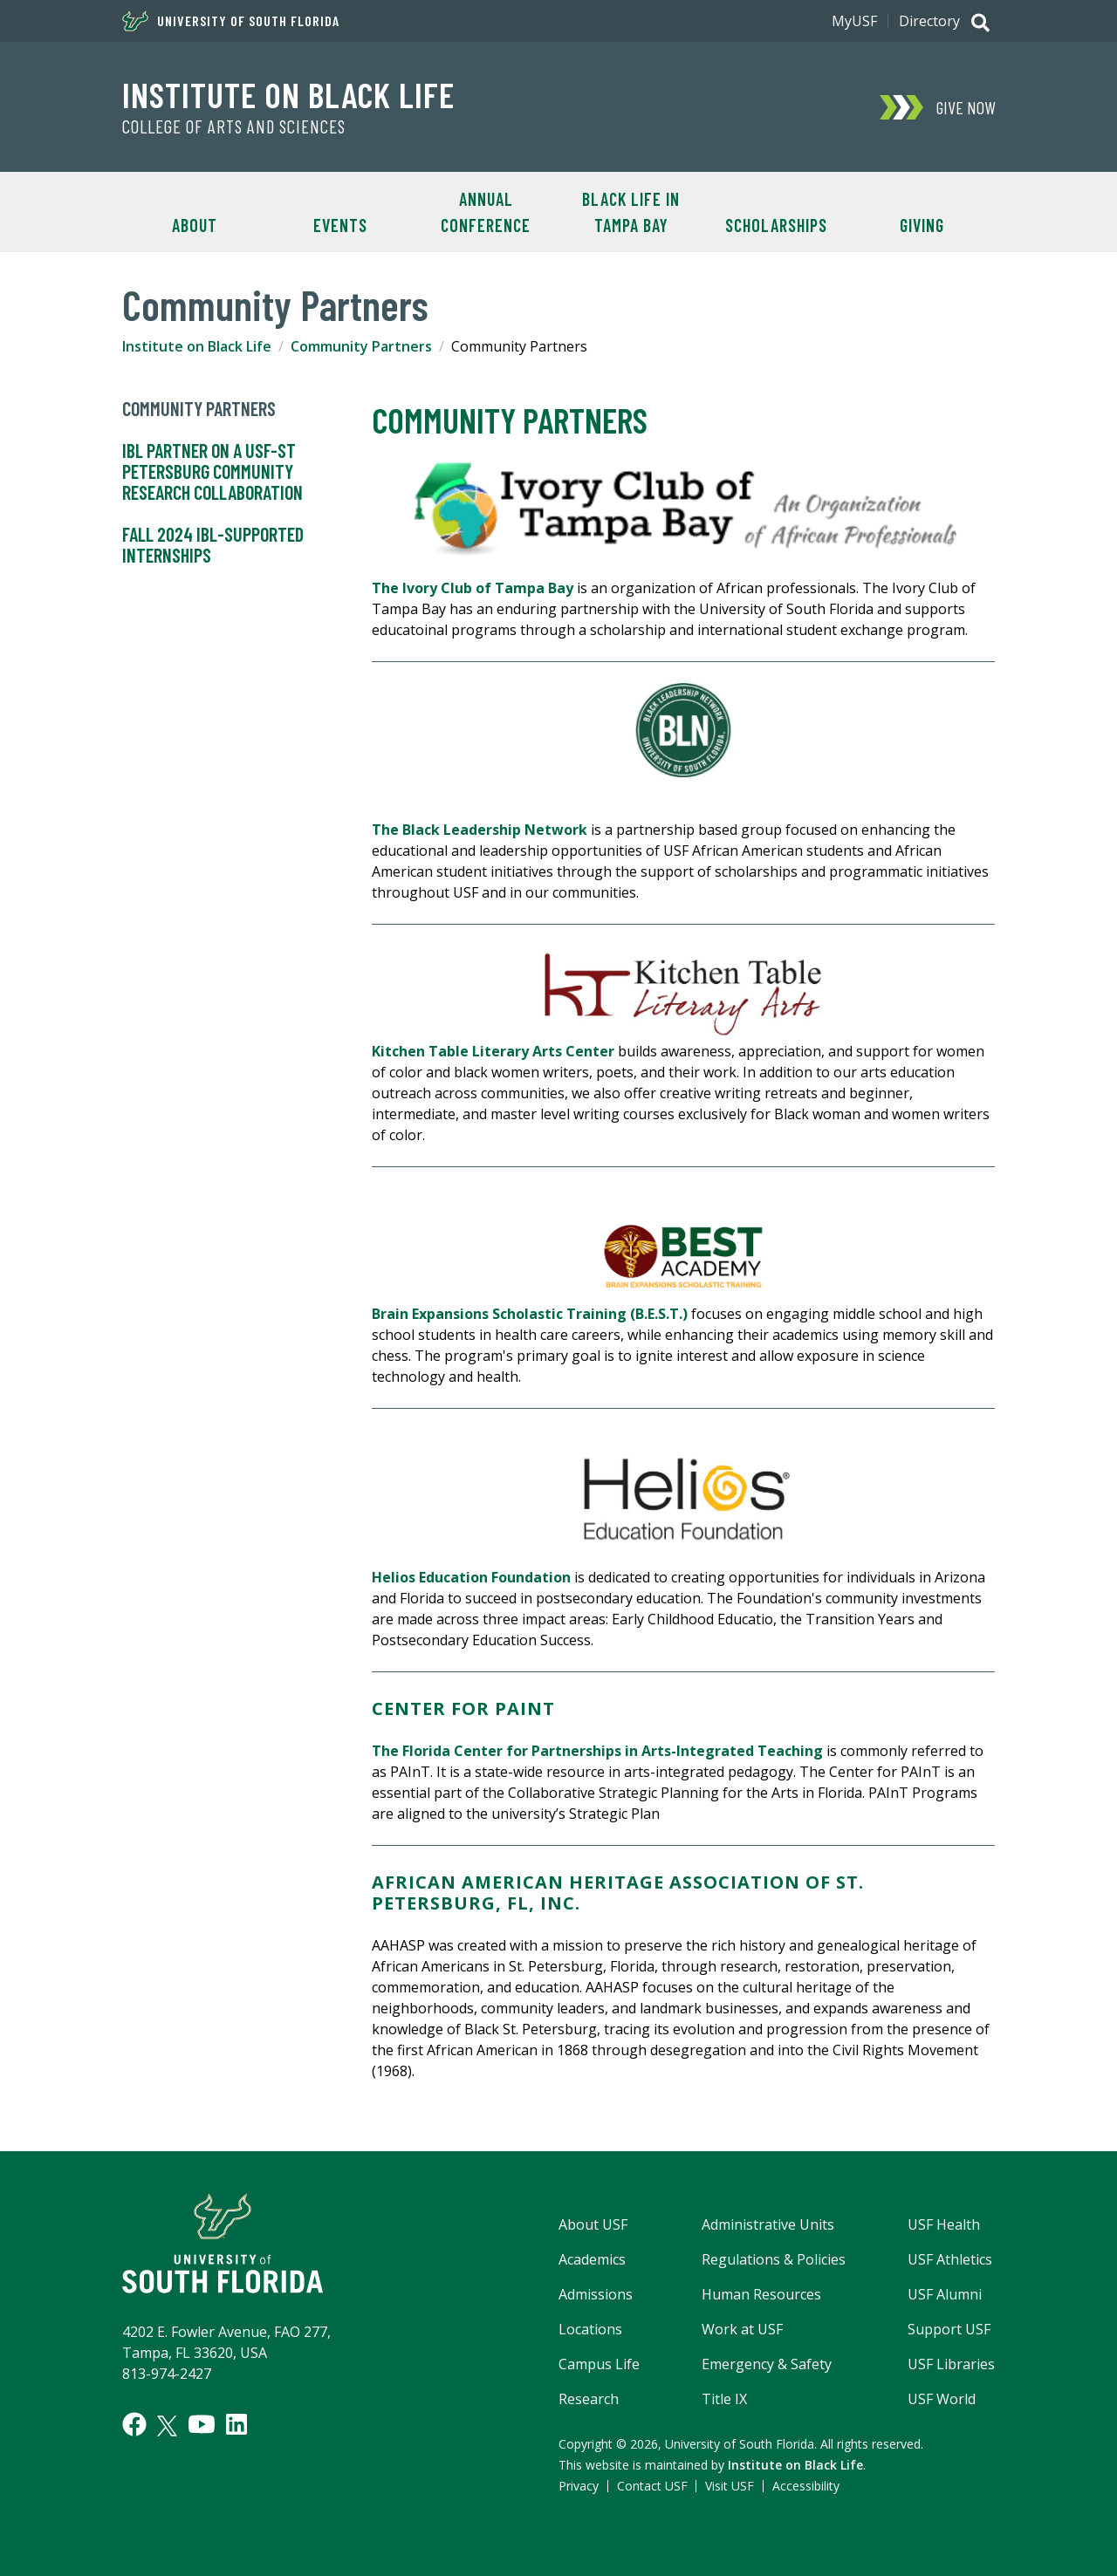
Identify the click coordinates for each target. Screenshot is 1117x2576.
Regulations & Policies (774, 2259)
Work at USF (742, 2329)
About (194, 225)
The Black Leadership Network (479, 829)
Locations (590, 2329)
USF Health (944, 2224)
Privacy (578, 2485)
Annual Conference (486, 212)
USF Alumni (945, 2294)
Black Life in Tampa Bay (631, 212)
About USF (592, 2224)
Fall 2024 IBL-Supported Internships (213, 545)
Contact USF (652, 2485)
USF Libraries (951, 2364)
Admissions (595, 2294)
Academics (592, 2259)
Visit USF (729, 2485)
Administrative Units (768, 2224)
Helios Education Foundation (471, 1577)
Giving (922, 225)
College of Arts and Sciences (234, 126)
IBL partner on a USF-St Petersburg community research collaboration (212, 472)
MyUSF (854, 21)
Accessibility (805, 2485)
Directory (929, 21)
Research (588, 2399)
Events (340, 225)
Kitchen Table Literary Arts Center (493, 1051)
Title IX (724, 2399)
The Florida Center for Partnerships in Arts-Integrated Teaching (597, 1750)
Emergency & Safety (767, 2364)
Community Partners (361, 346)
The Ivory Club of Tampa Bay (472, 588)
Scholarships (776, 225)
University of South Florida (230, 21)
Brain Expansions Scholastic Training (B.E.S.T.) (531, 1313)
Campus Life (599, 2364)
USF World (942, 2399)
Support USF (949, 2329)
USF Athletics (950, 2259)
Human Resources (761, 2294)
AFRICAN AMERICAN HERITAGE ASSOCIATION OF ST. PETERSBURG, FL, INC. (618, 1892)
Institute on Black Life (288, 94)
